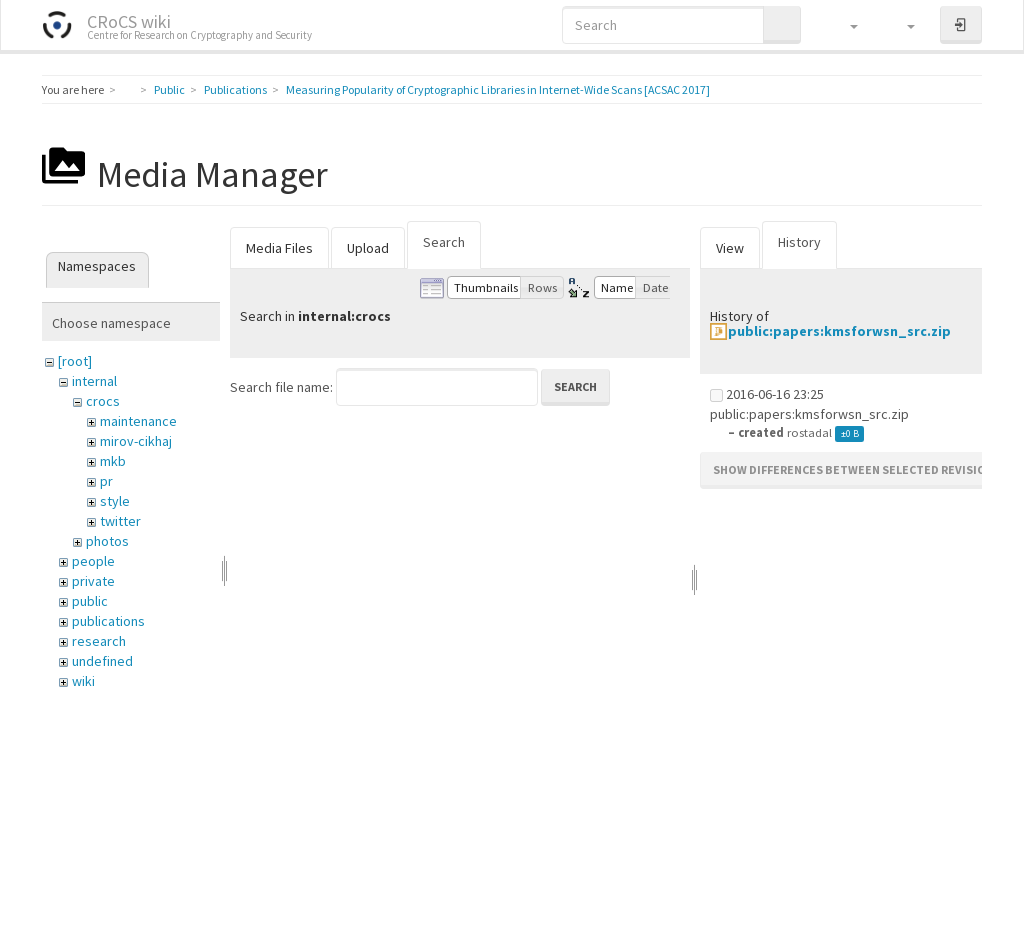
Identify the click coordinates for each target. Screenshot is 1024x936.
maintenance (138, 421)
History (799, 242)
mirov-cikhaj (136, 441)
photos (107, 541)
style (115, 501)
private (93, 581)
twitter (120, 521)
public (90, 601)
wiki (83, 681)
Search (444, 242)
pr (106, 481)
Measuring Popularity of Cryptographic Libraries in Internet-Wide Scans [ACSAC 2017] (498, 89)
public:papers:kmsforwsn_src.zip (839, 331)
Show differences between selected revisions (857, 469)
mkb (113, 461)
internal (94, 381)
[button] (844, 25)
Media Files (279, 248)
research (99, 641)
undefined (102, 661)
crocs (103, 401)
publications (108, 621)
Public (169, 89)
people (93, 561)
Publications (235, 89)
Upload (368, 248)
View (730, 248)
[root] (75, 361)
